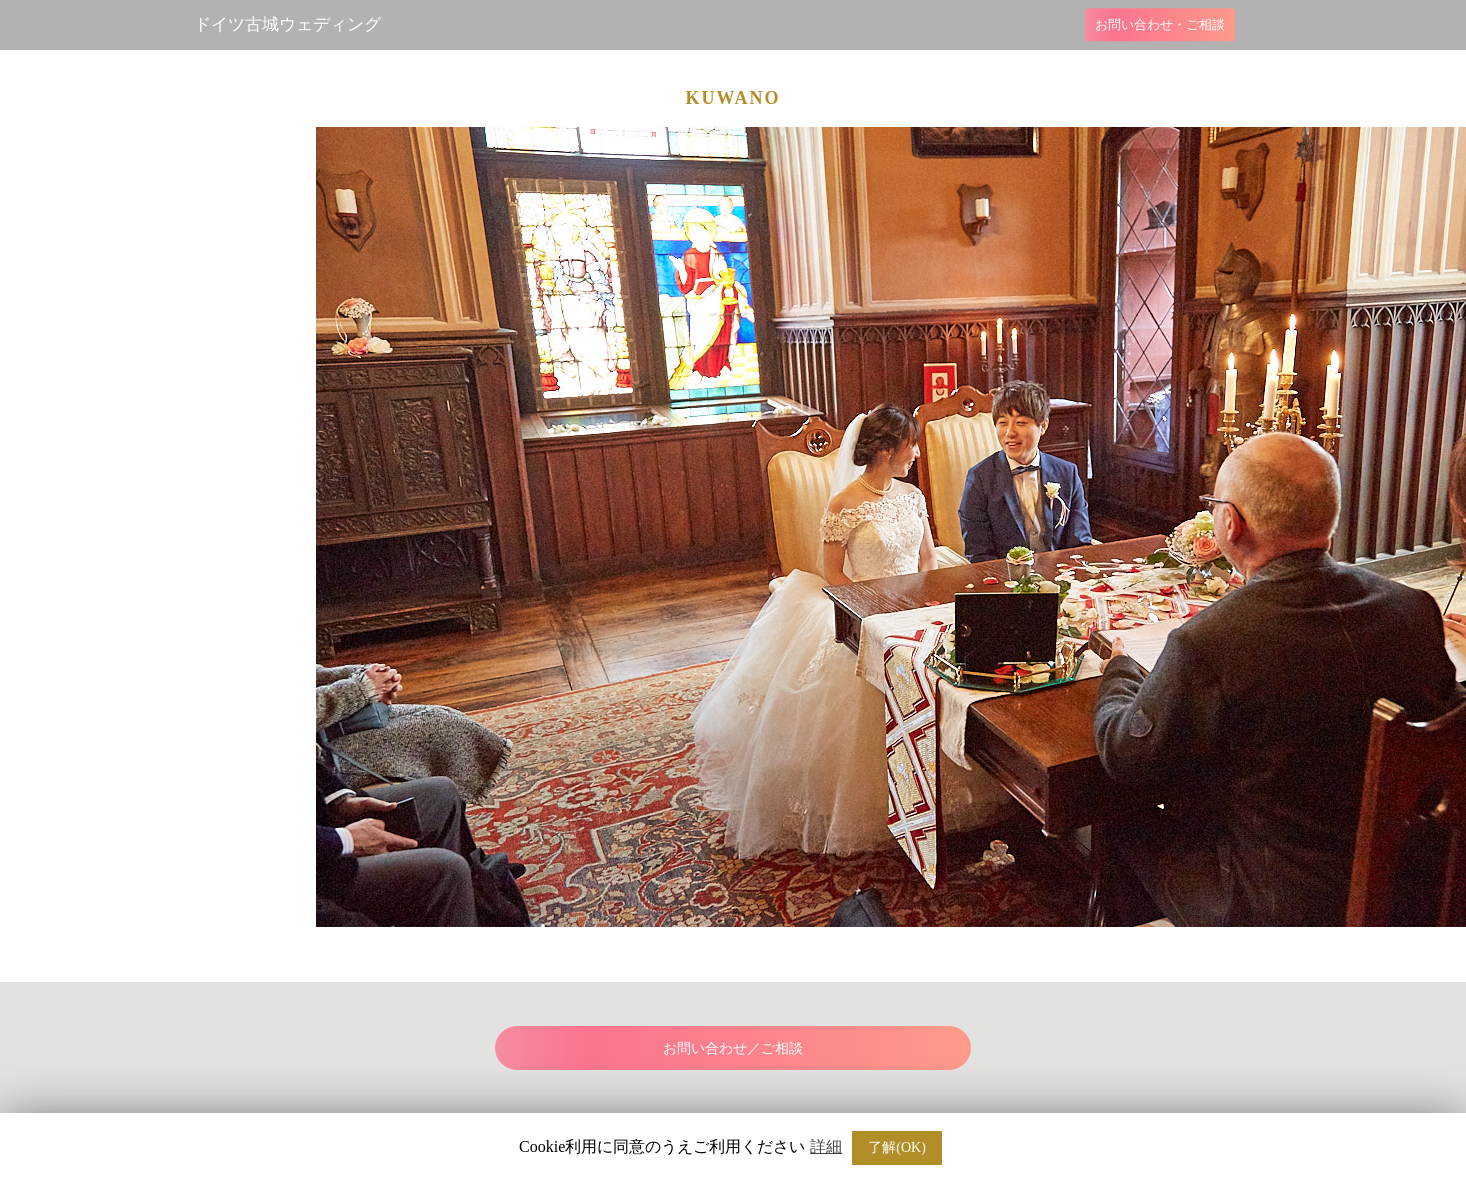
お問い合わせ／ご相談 (733, 1048)
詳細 (826, 1147)
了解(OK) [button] (897, 1147)
